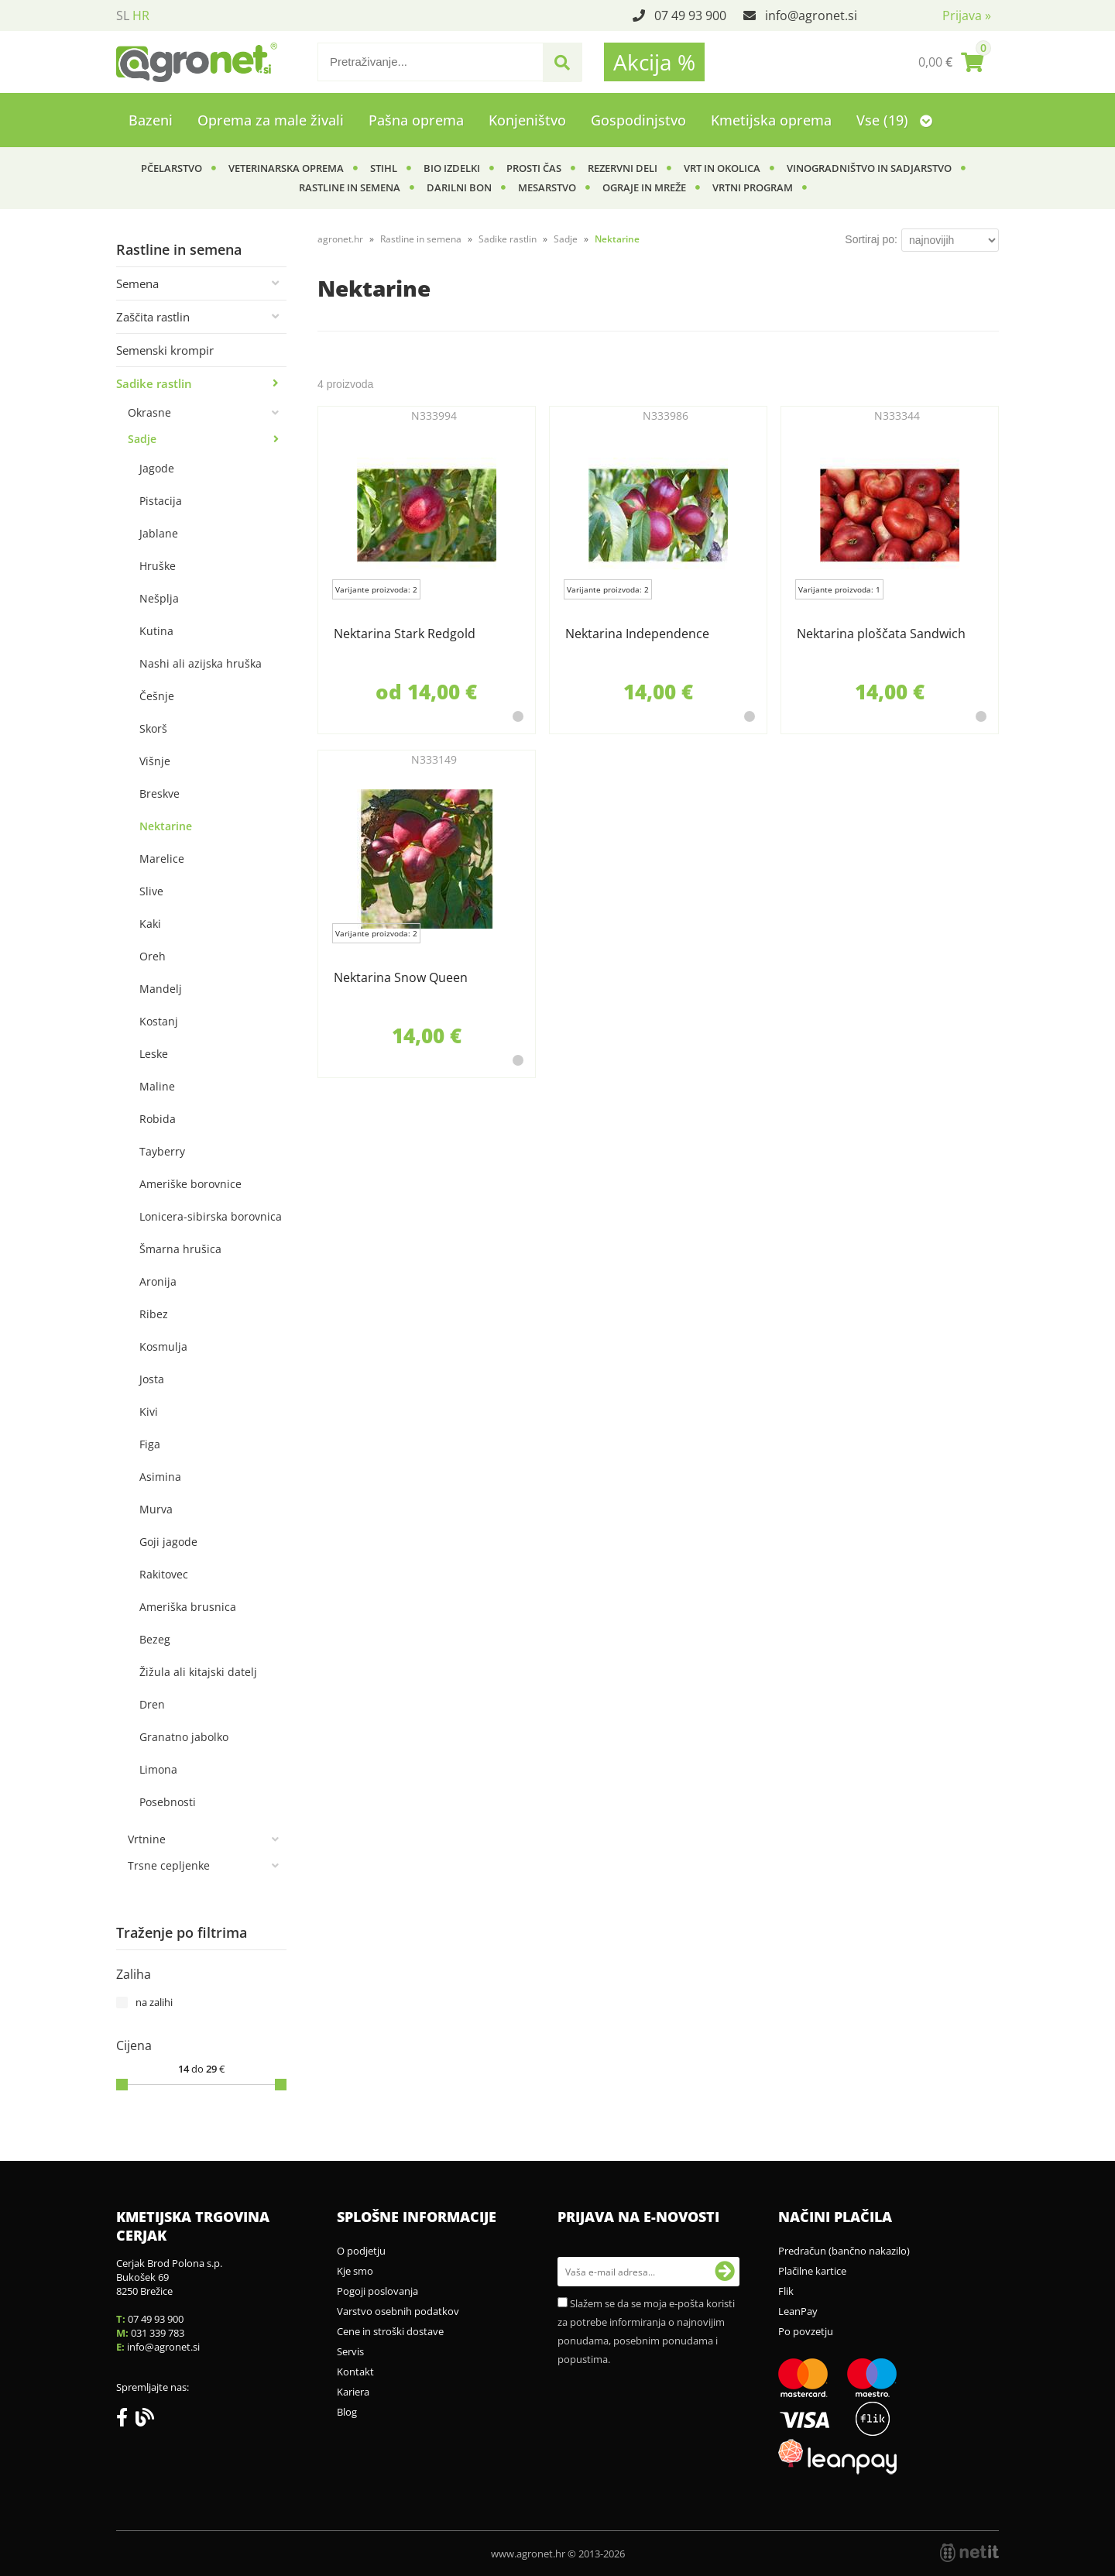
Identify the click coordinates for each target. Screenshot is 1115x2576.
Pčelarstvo (171, 168)
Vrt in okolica (722, 168)
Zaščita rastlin (153, 317)
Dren (152, 1704)
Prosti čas (533, 168)
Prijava (966, 15)
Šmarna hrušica (180, 1249)
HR (140, 15)
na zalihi (154, 2002)
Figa (149, 1444)
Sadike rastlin (154, 383)
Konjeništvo (527, 120)
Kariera (353, 2392)
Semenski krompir (165, 350)
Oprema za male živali (270, 120)
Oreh (152, 956)
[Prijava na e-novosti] (724, 2271)
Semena (137, 283)
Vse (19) (894, 120)
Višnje (154, 761)
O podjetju (361, 2251)
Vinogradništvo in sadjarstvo (869, 168)
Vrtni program (752, 187)
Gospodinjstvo (638, 120)
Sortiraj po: (871, 239)
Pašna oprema (416, 120)
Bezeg (154, 1639)
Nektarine (165, 826)
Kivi (148, 1411)
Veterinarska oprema (286, 168)
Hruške (157, 565)
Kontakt (355, 2372)
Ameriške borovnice (190, 1183)
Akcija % (654, 62)
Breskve (159, 793)
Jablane (158, 533)
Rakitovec (163, 1574)
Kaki (150, 923)
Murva (156, 1509)
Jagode (156, 468)
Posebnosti (167, 1802)
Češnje (156, 696)
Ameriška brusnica (187, 1606)
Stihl (383, 168)
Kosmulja (163, 1346)
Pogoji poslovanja (377, 2291)
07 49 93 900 (690, 15)
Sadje (142, 438)
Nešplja (159, 598)
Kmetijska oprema (771, 120)
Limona (158, 1769)
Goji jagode (168, 1541)
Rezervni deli (622, 168)
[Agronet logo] (196, 62)
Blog (347, 2412)
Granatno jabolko (183, 1736)
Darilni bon (459, 187)
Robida (157, 1118)
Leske (153, 1053)
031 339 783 (157, 2333)
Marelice (161, 858)
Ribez (153, 1314)
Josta (151, 1379)
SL (122, 15)
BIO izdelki (452, 168)
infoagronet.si (811, 15)
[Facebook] (126, 2420)
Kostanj (158, 1021)
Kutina (156, 630)
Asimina (160, 1476)
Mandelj (160, 988)
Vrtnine (147, 1839)
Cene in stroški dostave (390, 2331)
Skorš (153, 728)
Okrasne (149, 412)
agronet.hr (340, 239)
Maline (157, 1086)
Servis (350, 2351)
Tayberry (162, 1151)
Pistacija (160, 500)
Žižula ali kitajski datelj (198, 1671)
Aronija (158, 1281)
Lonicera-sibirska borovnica (210, 1216)
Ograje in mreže (644, 187)
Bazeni (151, 120)
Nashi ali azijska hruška (200, 663)
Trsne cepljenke (169, 1865)
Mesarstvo (547, 187)
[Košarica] (951, 61)
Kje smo (355, 2271)
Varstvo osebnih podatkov (398, 2311)
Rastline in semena (349, 187)
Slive (151, 891)
